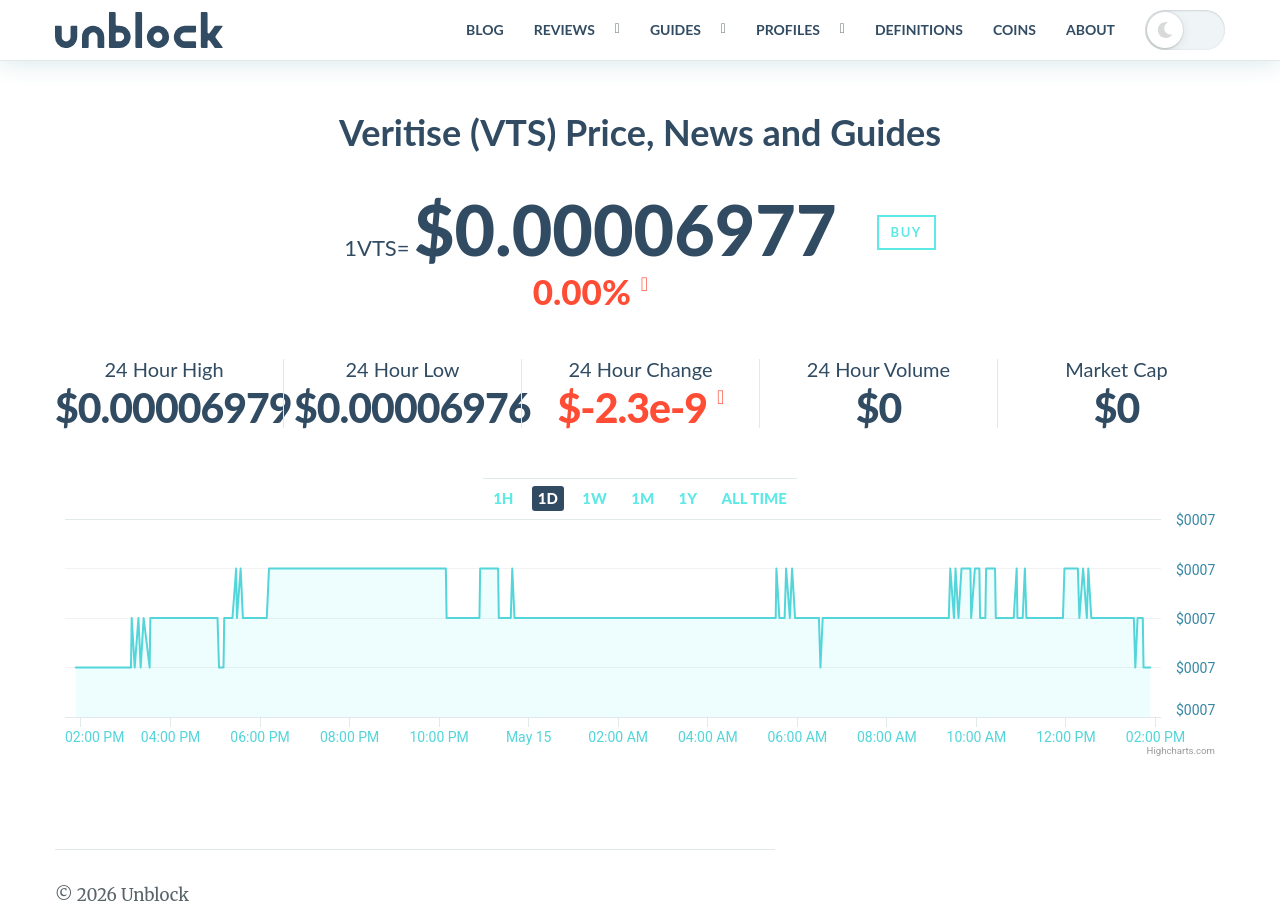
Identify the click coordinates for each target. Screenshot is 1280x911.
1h (503, 498)
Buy (906, 232)
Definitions (919, 29)
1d (548, 498)
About (1090, 29)
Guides (675, 29)
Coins (1014, 29)
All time (754, 498)
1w (594, 498)
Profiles (788, 29)
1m (642, 498)
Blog (485, 29)
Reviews (564, 29)
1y (688, 498)
